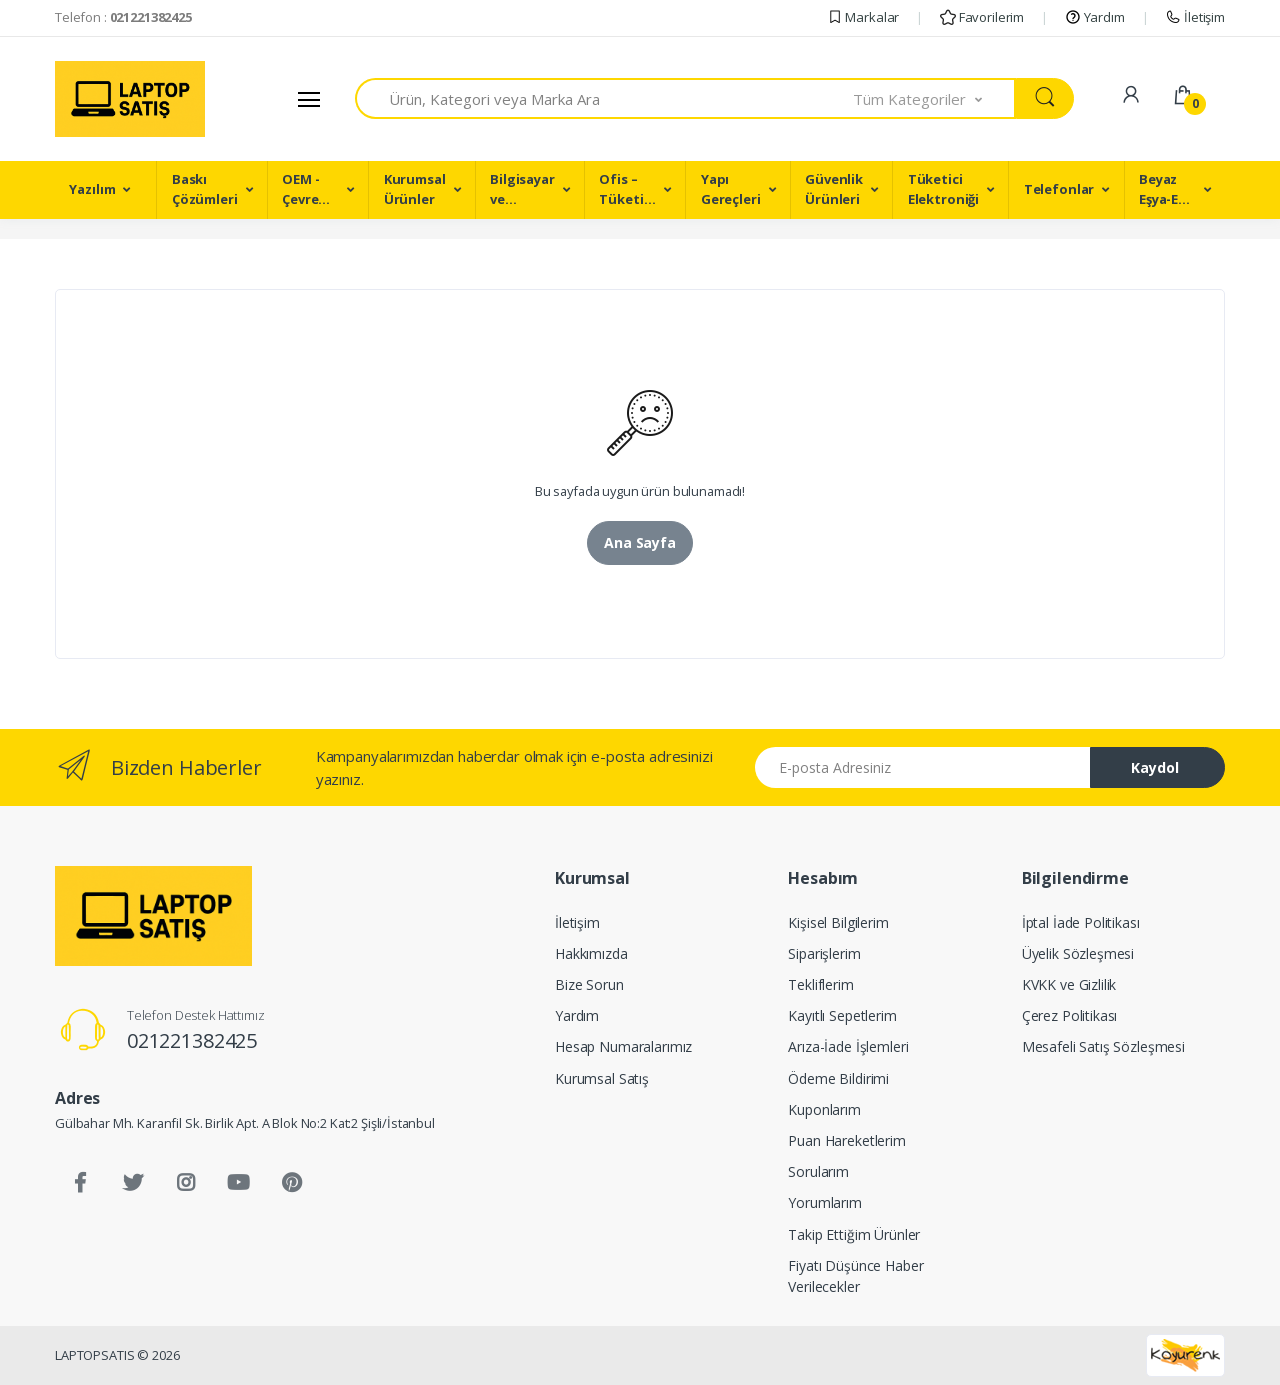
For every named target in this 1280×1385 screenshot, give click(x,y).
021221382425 (192, 1040)
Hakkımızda (591, 953)
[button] (935, 98)
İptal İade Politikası (1081, 922)
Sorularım (818, 1171)
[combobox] (604, 98)
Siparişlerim (824, 953)
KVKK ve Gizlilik (1069, 984)
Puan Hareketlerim (847, 1140)
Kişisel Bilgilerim (838, 922)
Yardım (1095, 17)
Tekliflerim (820, 984)
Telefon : (123, 17)
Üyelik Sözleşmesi (1078, 953)
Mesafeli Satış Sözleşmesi (1103, 1046)
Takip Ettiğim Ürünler (854, 1234)
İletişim (1195, 17)
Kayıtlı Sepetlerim (842, 1015)
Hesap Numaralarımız (623, 1046)
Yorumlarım (825, 1202)
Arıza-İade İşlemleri (848, 1046)
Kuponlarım (824, 1109)
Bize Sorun (589, 984)
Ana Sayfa (640, 542)
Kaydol (1155, 767)
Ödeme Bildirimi (838, 1078)
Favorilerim (982, 17)
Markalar (863, 17)
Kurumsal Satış (602, 1078)
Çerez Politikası (1070, 1015)
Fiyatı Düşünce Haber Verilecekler (855, 1276)
